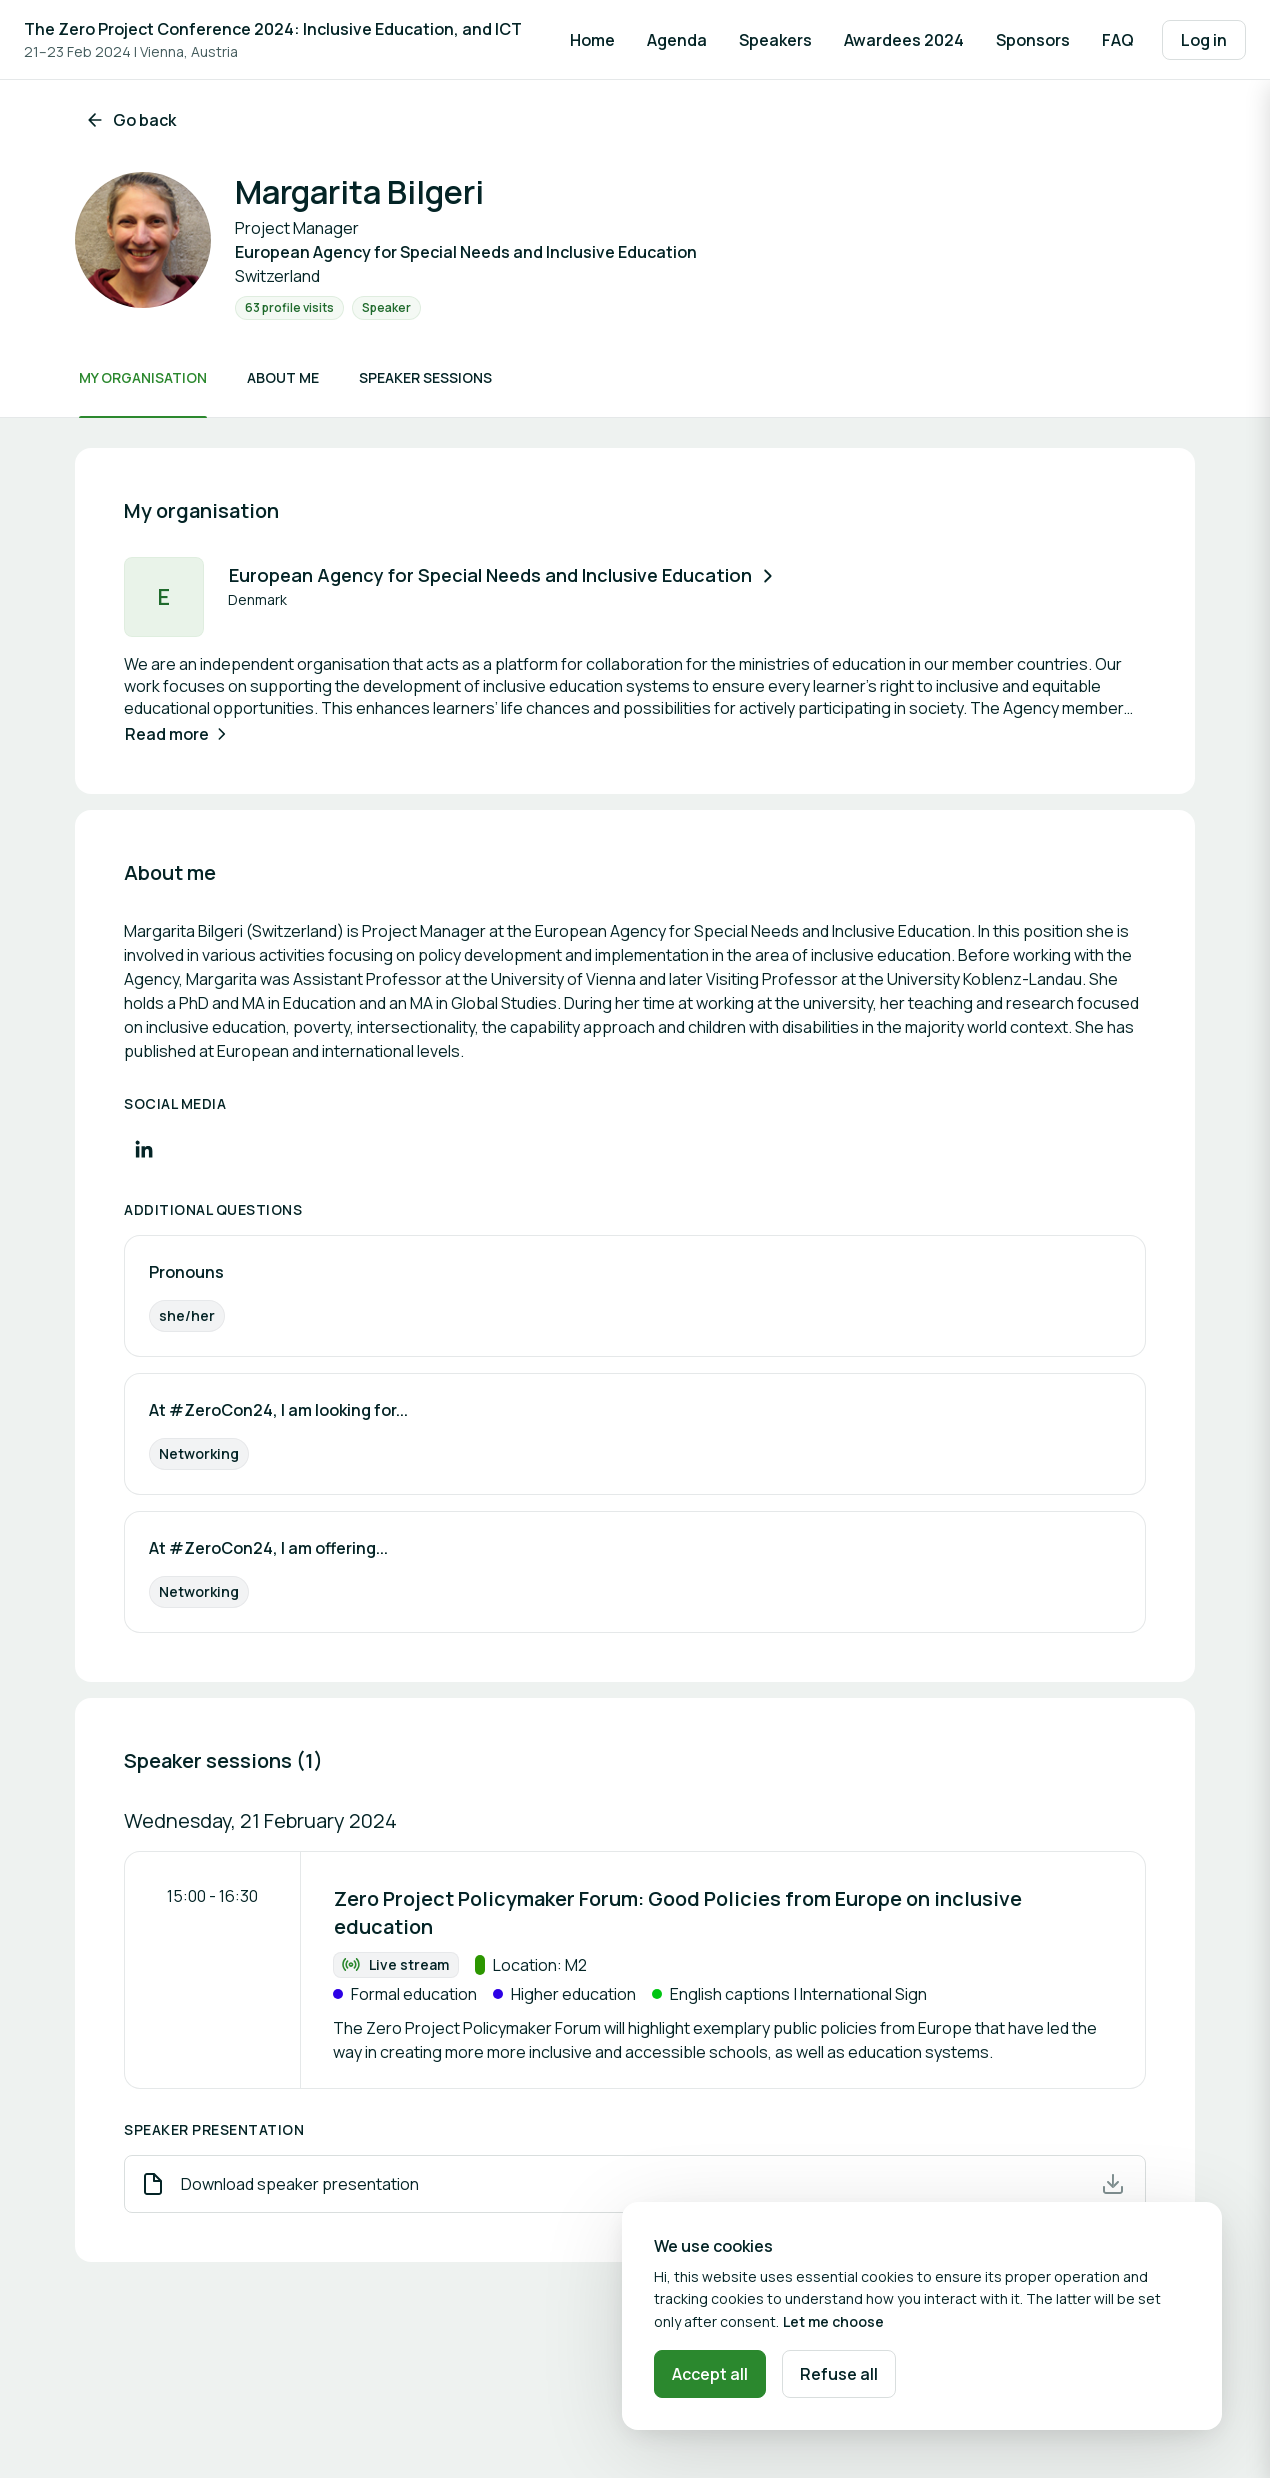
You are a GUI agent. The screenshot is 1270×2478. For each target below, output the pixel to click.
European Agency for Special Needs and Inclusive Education (503, 575)
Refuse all (839, 2374)
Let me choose (833, 2321)
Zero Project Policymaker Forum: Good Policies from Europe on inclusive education (678, 1912)
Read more (178, 734)
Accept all (710, 2374)
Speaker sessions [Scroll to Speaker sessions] (425, 377)
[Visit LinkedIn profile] (144, 1149)
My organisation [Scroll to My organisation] (143, 377)
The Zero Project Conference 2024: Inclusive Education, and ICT (273, 29)
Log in (1204, 40)
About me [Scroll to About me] (283, 377)
